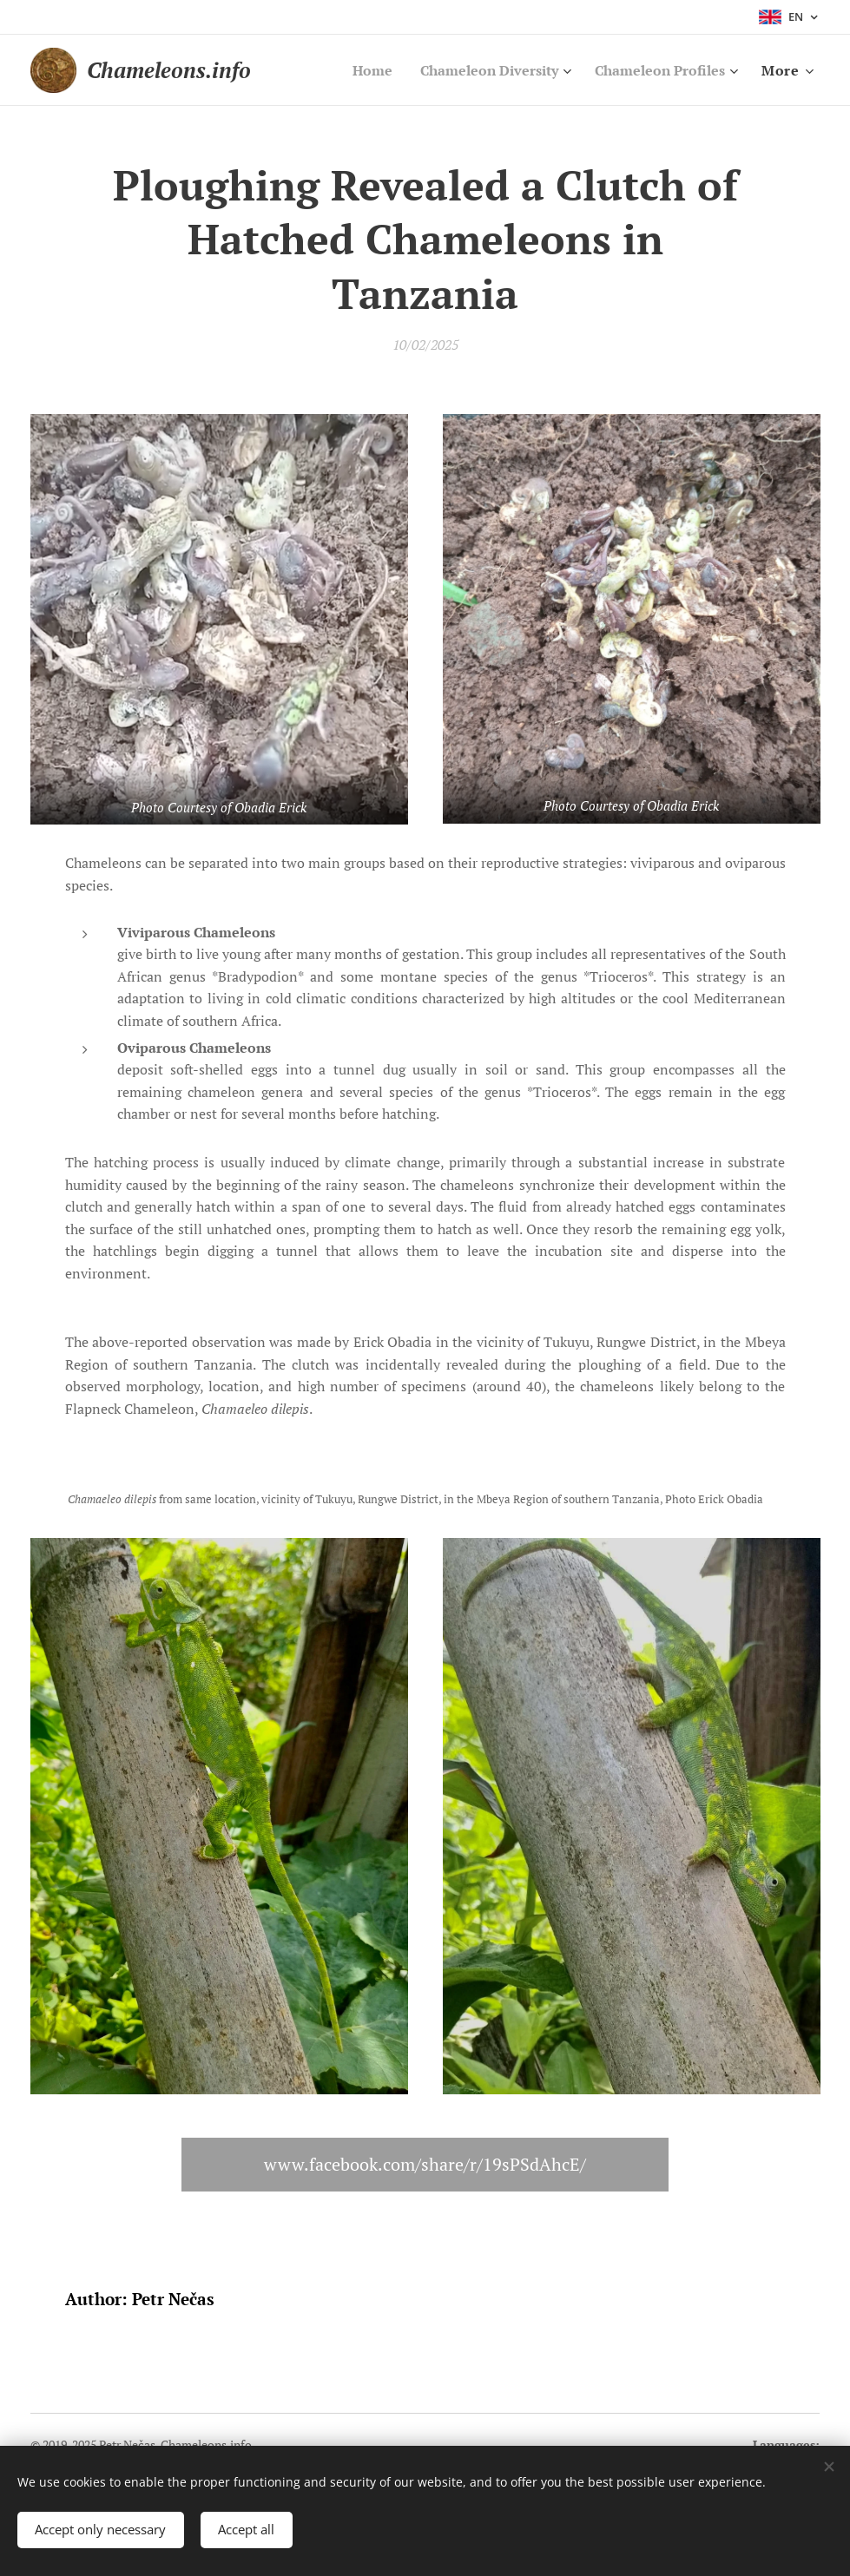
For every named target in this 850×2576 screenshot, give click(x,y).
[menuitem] (350, 70)
